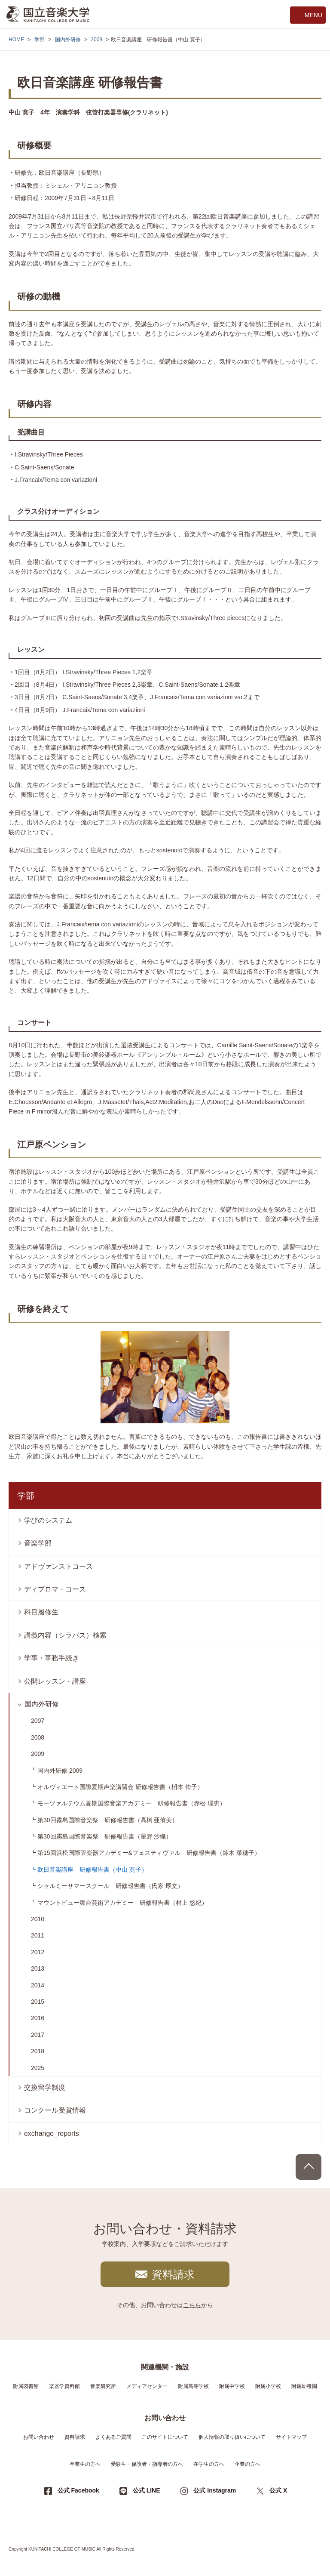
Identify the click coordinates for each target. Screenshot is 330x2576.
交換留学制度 (44, 2087)
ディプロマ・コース (55, 1589)
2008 (37, 1737)
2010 (37, 1919)
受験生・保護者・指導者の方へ (147, 2464)
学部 (39, 40)
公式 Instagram (214, 2490)
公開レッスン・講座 (55, 1681)
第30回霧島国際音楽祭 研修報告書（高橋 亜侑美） (107, 1820)
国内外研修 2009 (59, 1770)
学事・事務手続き (51, 1658)
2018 (37, 2051)
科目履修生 (41, 1612)
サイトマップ (291, 2437)
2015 (37, 2001)
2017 (37, 2034)
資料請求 (173, 2274)
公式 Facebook (78, 2490)
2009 (96, 40)
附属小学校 (268, 2386)
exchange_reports (51, 2133)
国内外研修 (68, 40)
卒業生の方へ (85, 2464)
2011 (37, 1935)
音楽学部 (38, 1543)
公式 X (278, 2490)
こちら (192, 2304)
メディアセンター (147, 2386)
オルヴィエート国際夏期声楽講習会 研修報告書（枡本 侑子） (120, 1786)
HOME (16, 40)
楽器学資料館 (64, 2386)
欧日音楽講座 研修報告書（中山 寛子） (92, 1869)
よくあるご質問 (113, 2437)
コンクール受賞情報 (55, 2110)
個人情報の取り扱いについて (232, 2437)
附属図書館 (26, 2386)
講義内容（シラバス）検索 (65, 1635)
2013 (37, 1968)
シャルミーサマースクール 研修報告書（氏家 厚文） (110, 1885)
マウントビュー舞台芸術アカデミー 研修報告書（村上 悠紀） (122, 1902)
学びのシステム (48, 1520)
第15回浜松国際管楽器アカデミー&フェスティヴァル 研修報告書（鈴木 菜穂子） (148, 1852)
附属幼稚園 (304, 2386)
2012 (37, 1952)
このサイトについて (165, 2437)
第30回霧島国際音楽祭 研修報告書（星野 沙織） (104, 1836)
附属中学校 (232, 2386)
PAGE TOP (308, 2167)
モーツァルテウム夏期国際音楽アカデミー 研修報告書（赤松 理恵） (131, 1803)
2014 (37, 1985)
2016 (37, 2018)
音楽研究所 (103, 2386)
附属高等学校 (193, 2386)
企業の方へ (247, 2464)
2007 (37, 1720)
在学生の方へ (208, 2464)
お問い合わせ (38, 2437)
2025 (37, 2067)
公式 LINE (146, 2490)
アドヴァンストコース (58, 1566)
